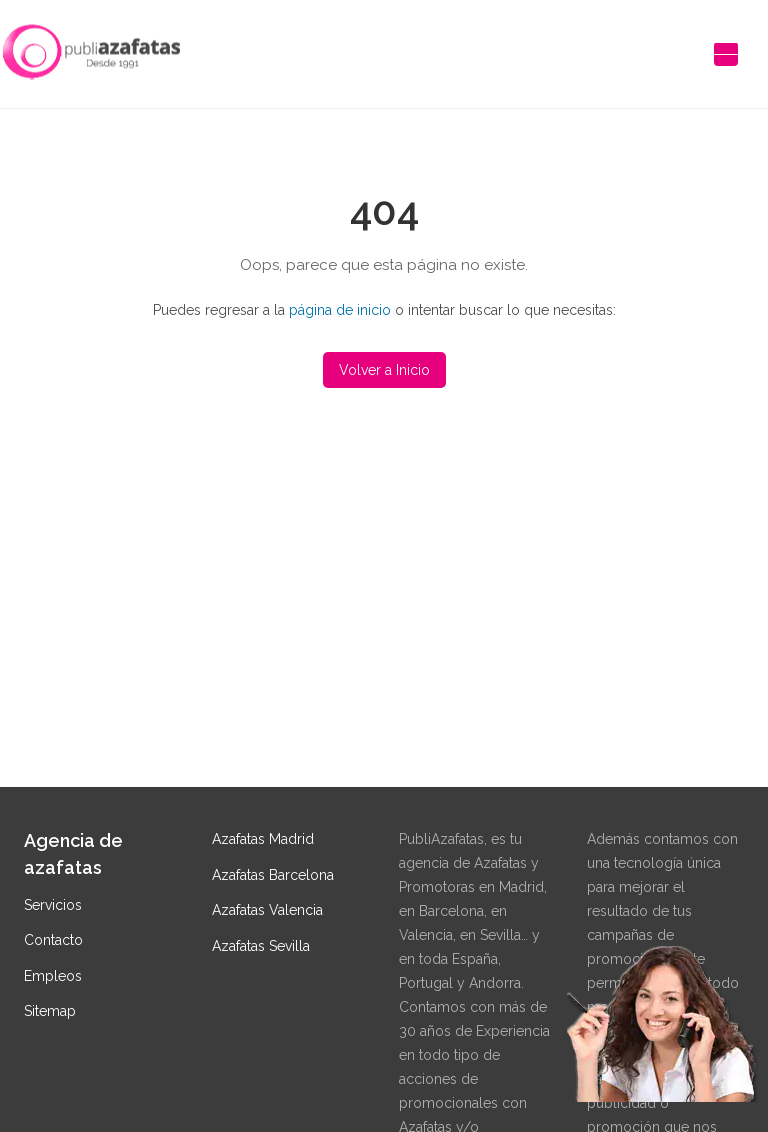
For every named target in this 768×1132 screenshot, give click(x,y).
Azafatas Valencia (267, 910)
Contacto (53, 940)
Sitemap (50, 1011)
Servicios (53, 905)
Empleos (53, 976)
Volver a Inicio (384, 370)
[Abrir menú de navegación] (726, 54)
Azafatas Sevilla (261, 946)
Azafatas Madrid (263, 839)
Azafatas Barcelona (273, 875)
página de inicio (340, 310)
